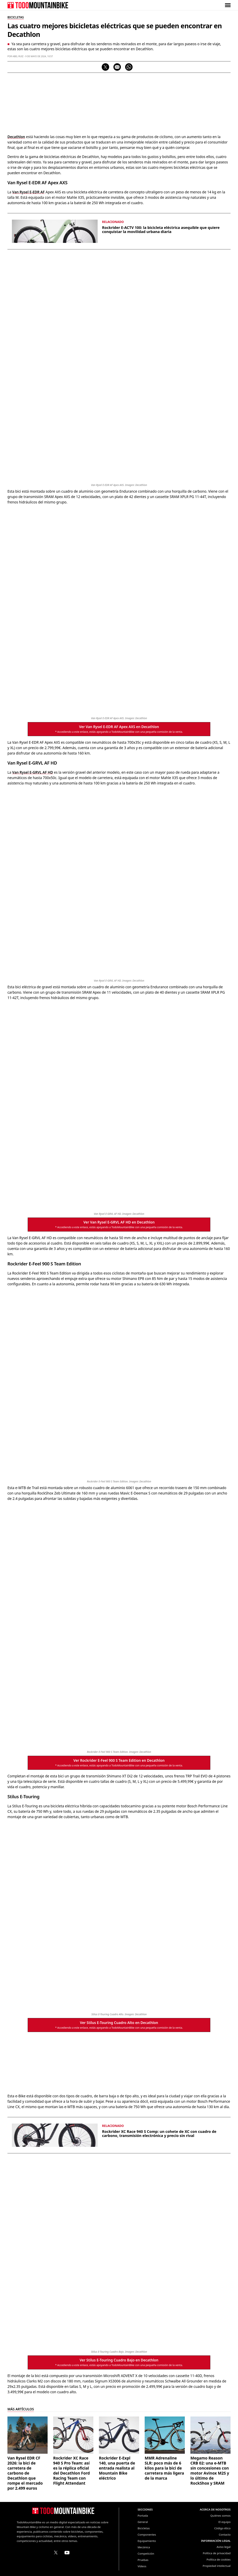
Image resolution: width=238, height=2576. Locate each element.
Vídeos (142, 2566)
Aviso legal (224, 2547)
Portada (143, 2515)
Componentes (147, 2534)
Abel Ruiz (17, 56)
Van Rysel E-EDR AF (28, 192)
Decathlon (16, 136)
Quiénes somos (220, 2515)
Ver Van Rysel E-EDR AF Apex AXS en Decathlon (119, 726)
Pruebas (143, 2560)
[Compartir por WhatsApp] (129, 67)
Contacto (225, 2534)
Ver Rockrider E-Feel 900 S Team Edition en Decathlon (119, 1760)
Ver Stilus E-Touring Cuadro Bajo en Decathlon (119, 2360)
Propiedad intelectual (217, 2566)
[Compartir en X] (105, 67)
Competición (146, 2553)
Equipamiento (147, 2541)
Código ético (222, 2528)
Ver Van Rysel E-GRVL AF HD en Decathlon (119, 1222)
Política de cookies (219, 2559)
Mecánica (144, 2547)
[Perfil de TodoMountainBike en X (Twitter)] (56, 2552)
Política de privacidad (217, 2553)
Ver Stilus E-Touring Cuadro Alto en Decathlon (119, 2022)
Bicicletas (144, 2528)
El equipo (224, 2522)
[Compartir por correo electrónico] (117, 67)
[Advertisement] (119, 535)
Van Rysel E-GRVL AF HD (32, 772)
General (143, 2522)
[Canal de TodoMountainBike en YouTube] (67, 2552)
